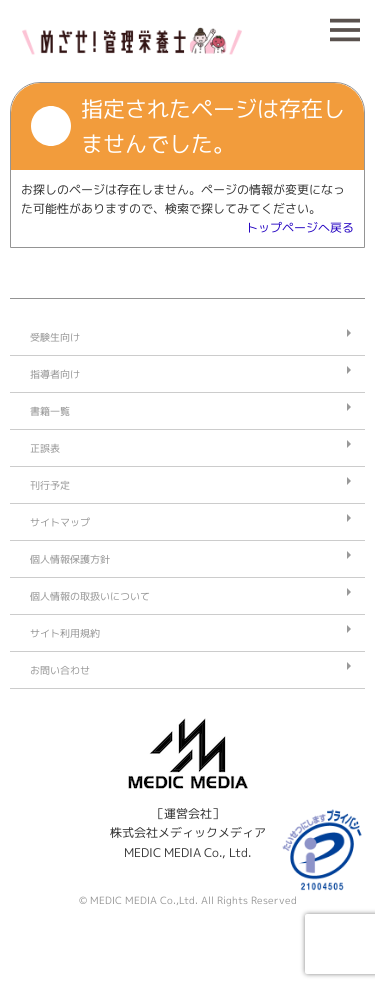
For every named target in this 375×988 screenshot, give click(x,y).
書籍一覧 (50, 411)
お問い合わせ (60, 670)
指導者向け (55, 374)
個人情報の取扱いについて (90, 596)
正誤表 (45, 448)
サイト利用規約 (65, 633)
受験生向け (55, 337)
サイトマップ (60, 522)
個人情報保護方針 (70, 559)
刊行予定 (50, 485)
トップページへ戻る (300, 227)
